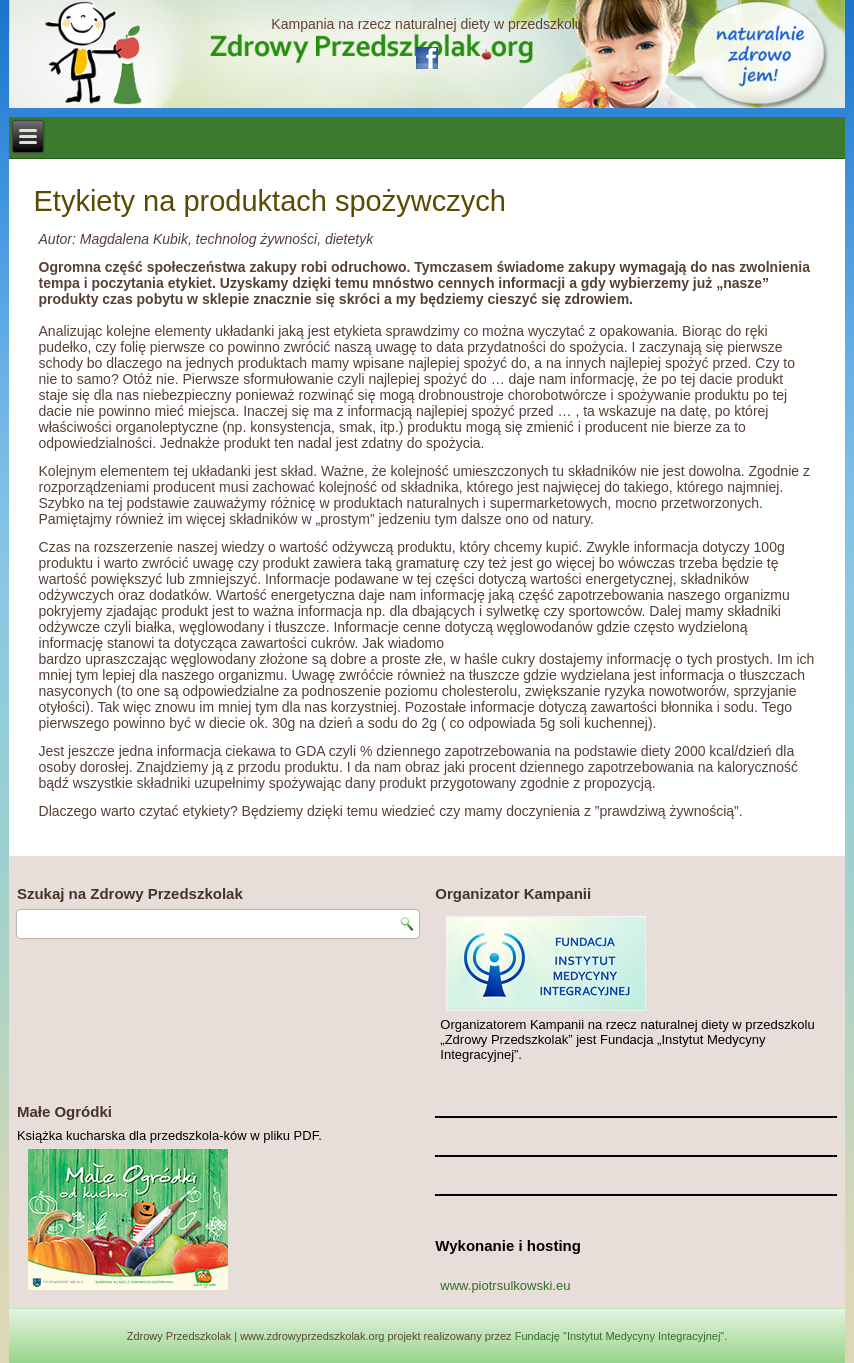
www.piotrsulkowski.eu (505, 1285)
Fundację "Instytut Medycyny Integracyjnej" (620, 1336)
